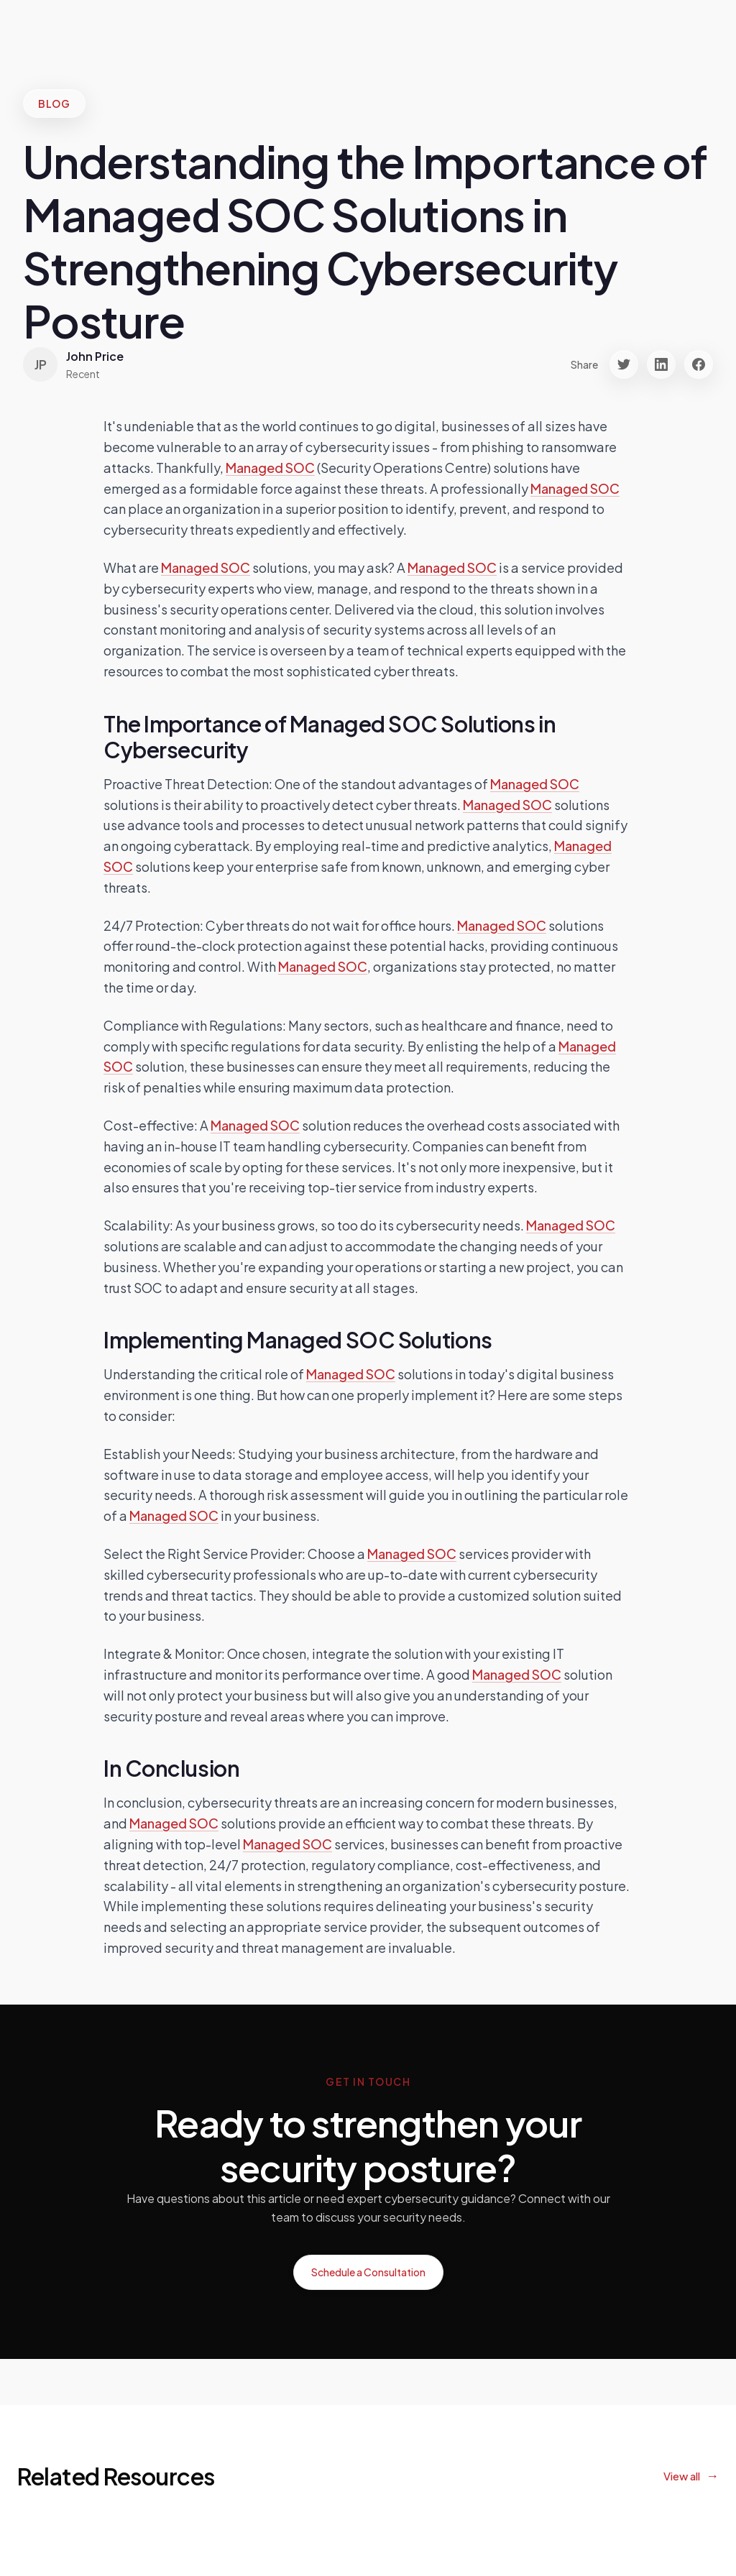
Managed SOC (270, 467)
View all (681, 2476)
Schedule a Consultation (368, 2272)
